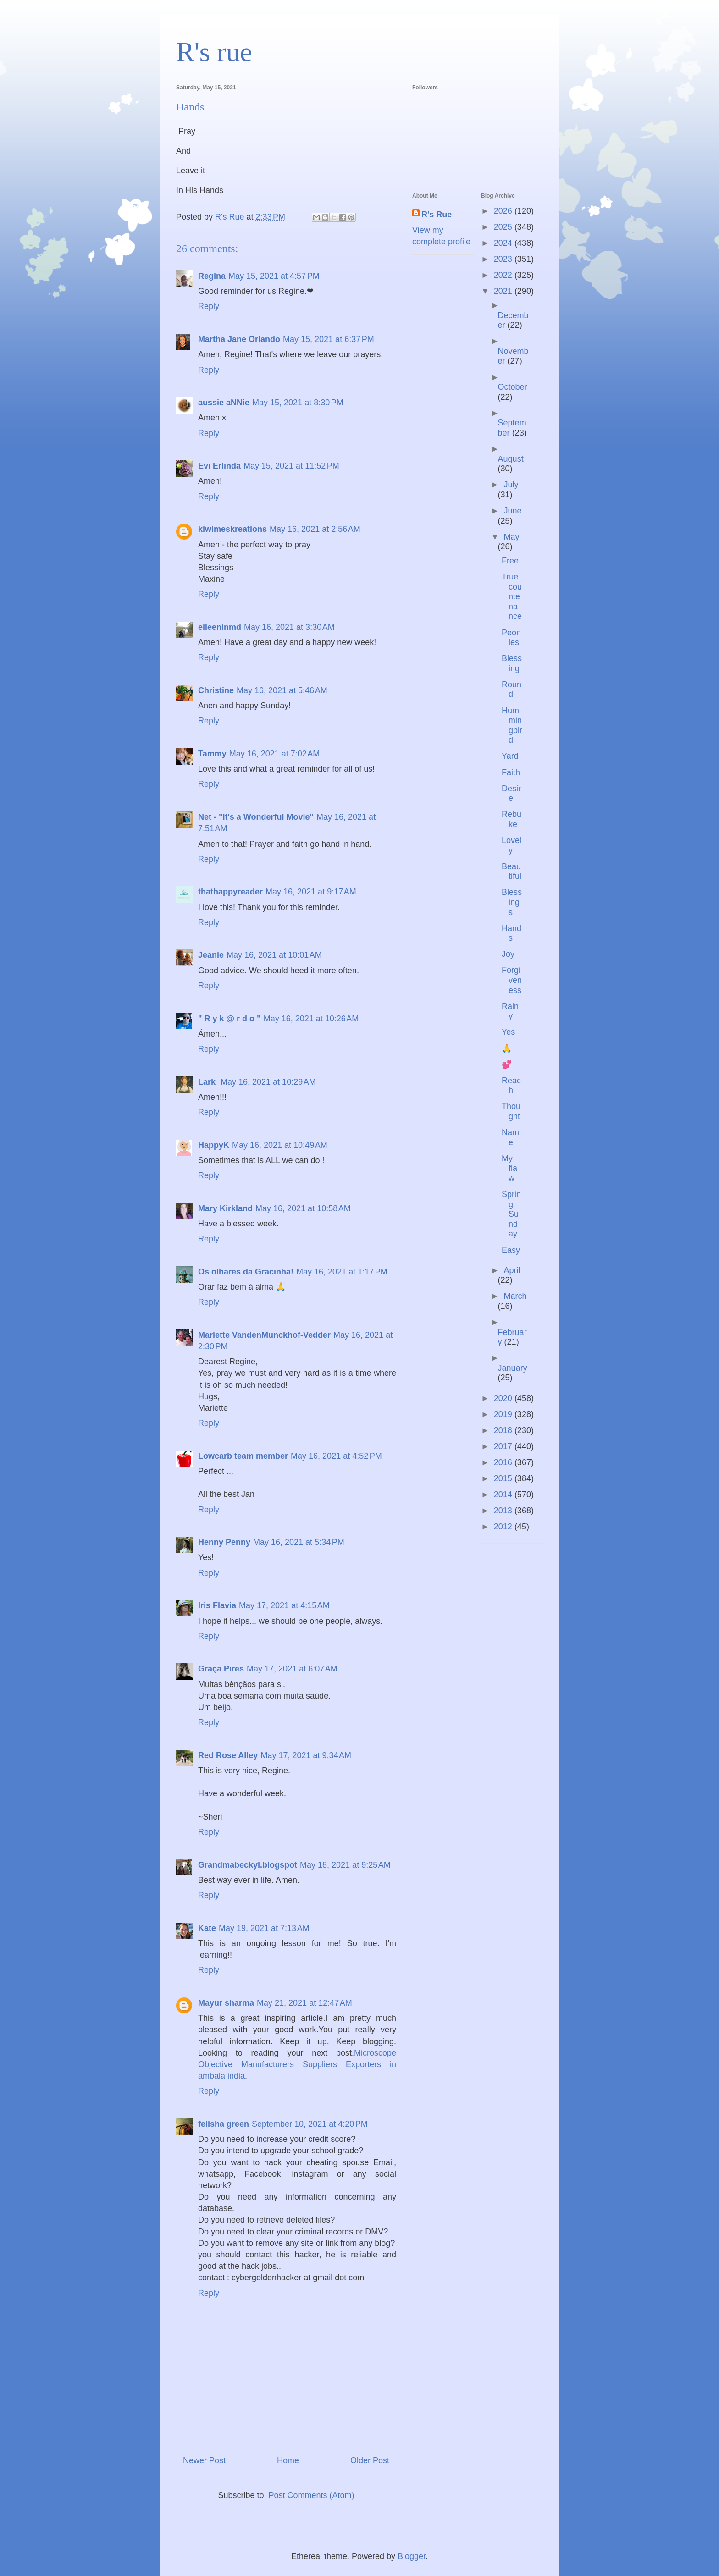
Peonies (511, 637)
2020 (504, 1398)
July (510, 484)
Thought (511, 1111)
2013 (504, 1510)
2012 (504, 1526)
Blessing (512, 663)
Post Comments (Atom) (311, 2495)
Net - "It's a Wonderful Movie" (256, 817)
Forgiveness (512, 979)
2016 (504, 1462)
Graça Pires (221, 1668)
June (512, 510)
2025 (504, 227)
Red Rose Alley (228, 1755)
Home (288, 2460)
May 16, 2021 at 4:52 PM (336, 1456)
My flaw (509, 1168)
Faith (511, 772)
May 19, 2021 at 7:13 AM (264, 1928)
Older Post (369, 2460)
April (511, 1270)
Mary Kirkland (225, 1208)
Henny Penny (224, 1542)
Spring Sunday (511, 1214)
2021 (504, 291)
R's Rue (436, 214)
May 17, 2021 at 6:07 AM (292, 1668)
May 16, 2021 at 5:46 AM (282, 690)
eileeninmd (219, 627)
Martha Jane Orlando (239, 339)
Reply (208, 306)
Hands (511, 933)
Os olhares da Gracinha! (245, 1271)
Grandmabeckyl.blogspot (247, 1865)
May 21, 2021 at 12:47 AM (304, 2003)
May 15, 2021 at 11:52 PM (291, 465)
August (511, 458)
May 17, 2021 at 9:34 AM (305, 1755)
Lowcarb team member (243, 1456)
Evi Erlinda (219, 465)
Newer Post (204, 2460)
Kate (207, 1928)
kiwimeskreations (232, 529)
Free (510, 560)
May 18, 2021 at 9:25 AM (345, 1865)
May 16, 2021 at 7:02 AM (274, 753)
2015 (504, 1478)
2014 (504, 1494)
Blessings (512, 902)
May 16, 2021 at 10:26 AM (311, 1018)
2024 (504, 243)
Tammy (212, 753)
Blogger (412, 2556)
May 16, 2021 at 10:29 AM (268, 1082)
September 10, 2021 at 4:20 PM (310, 2124)
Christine (216, 690)
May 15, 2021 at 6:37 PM (328, 339)
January (512, 1368)
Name (510, 1137)
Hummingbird (512, 725)
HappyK (213, 1145)
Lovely (511, 845)
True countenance (512, 596)
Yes (508, 1032)
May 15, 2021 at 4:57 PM (274, 276)
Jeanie (211, 955)
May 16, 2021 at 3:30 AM (289, 627)
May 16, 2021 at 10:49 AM (279, 1145)
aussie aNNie (223, 402)
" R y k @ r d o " (229, 1018)
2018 (504, 1430)
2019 (504, 1414)
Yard (510, 756)
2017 (504, 1446)
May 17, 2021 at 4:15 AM (284, 1605)
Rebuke (511, 819)
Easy (511, 1250)
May (511, 536)
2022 (504, 275)
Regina (212, 276)
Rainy (510, 1011)
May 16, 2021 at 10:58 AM (303, 1208)
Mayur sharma (226, 2003)
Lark (208, 1082)
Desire (511, 793)
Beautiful (511, 871)
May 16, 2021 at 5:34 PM (298, 1542)
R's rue (214, 52)
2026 (504, 210)
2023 (504, 259)
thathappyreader (230, 891)
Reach (511, 1085)
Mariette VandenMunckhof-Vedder (264, 1335)
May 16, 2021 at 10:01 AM (274, 955)
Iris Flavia (217, 1605)
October (512, 387)
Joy (508, 954)
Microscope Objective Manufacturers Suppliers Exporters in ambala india (297, 2064)
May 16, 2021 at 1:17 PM (341, 1271)
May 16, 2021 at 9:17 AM (310, 891)
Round (511, 689)
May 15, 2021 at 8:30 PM (297, 402)
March (514, 1296)
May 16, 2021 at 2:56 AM (315, 529)
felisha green (223, 2124)
